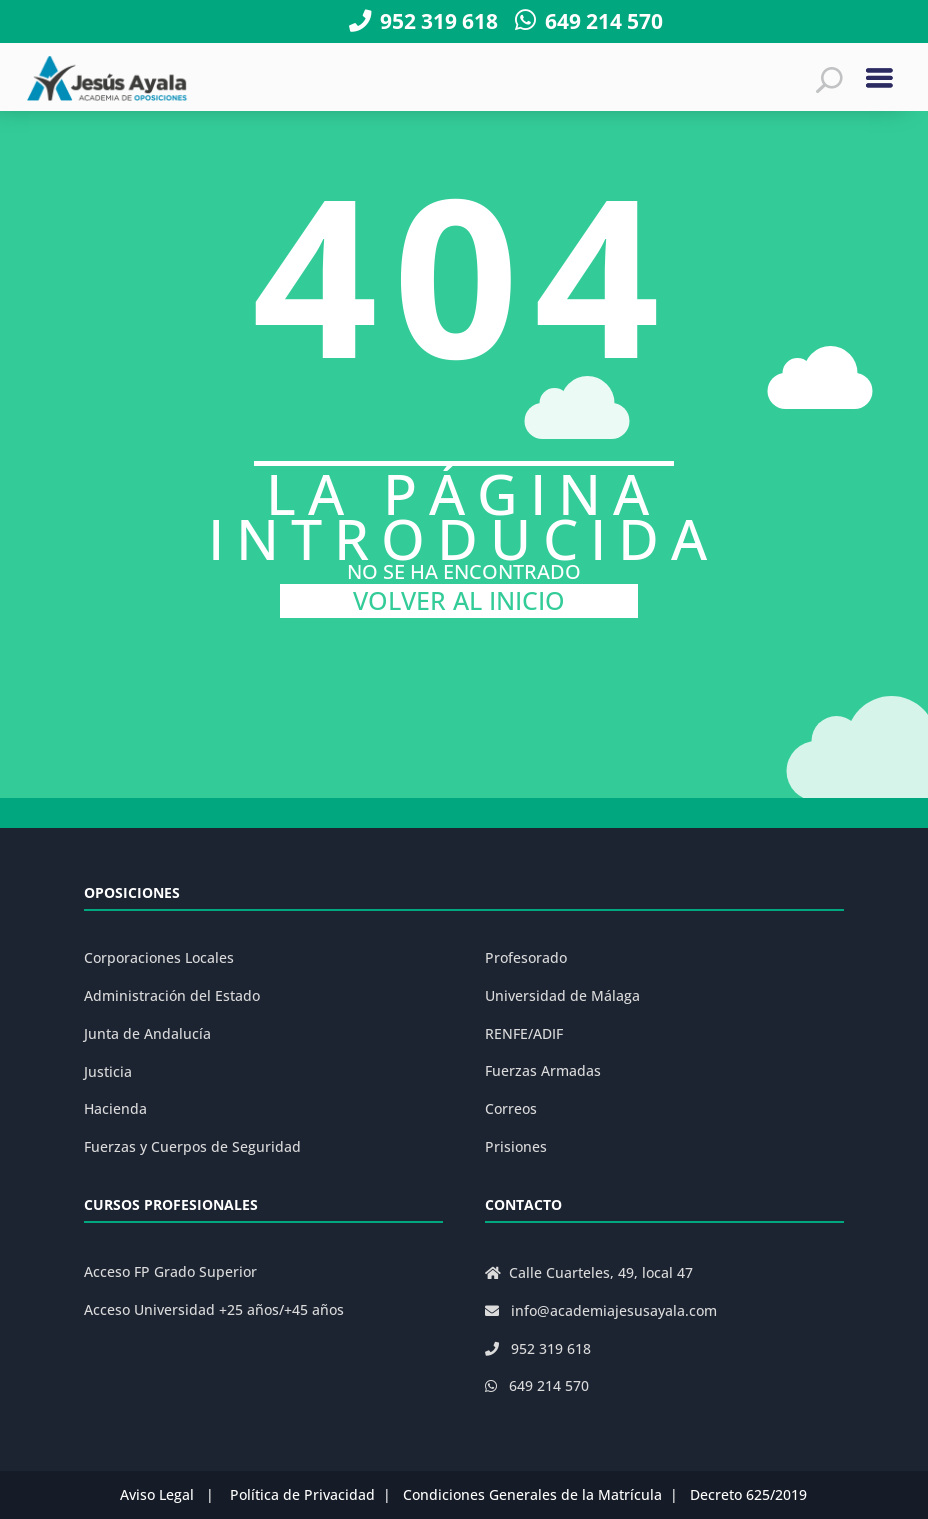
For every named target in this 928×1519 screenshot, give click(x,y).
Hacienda (115, 1108)
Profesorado (526, 957)
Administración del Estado (172, 995)
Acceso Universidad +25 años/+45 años (214, 1309)
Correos (511, 1108)
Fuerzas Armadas (543, 1070)
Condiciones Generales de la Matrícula (532, 1494)
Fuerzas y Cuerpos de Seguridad (192, 1146)
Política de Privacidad (302, 1494)
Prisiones (516, 1146)
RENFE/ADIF (524, 1033)
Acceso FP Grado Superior (170, 1271)
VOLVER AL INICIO (459, 600)
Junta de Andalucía (147, 1033)
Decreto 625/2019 (748, 1494)
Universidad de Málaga (562, 995)
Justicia (108, 1071)
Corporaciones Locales (159, 957)
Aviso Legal (157, 1494)
